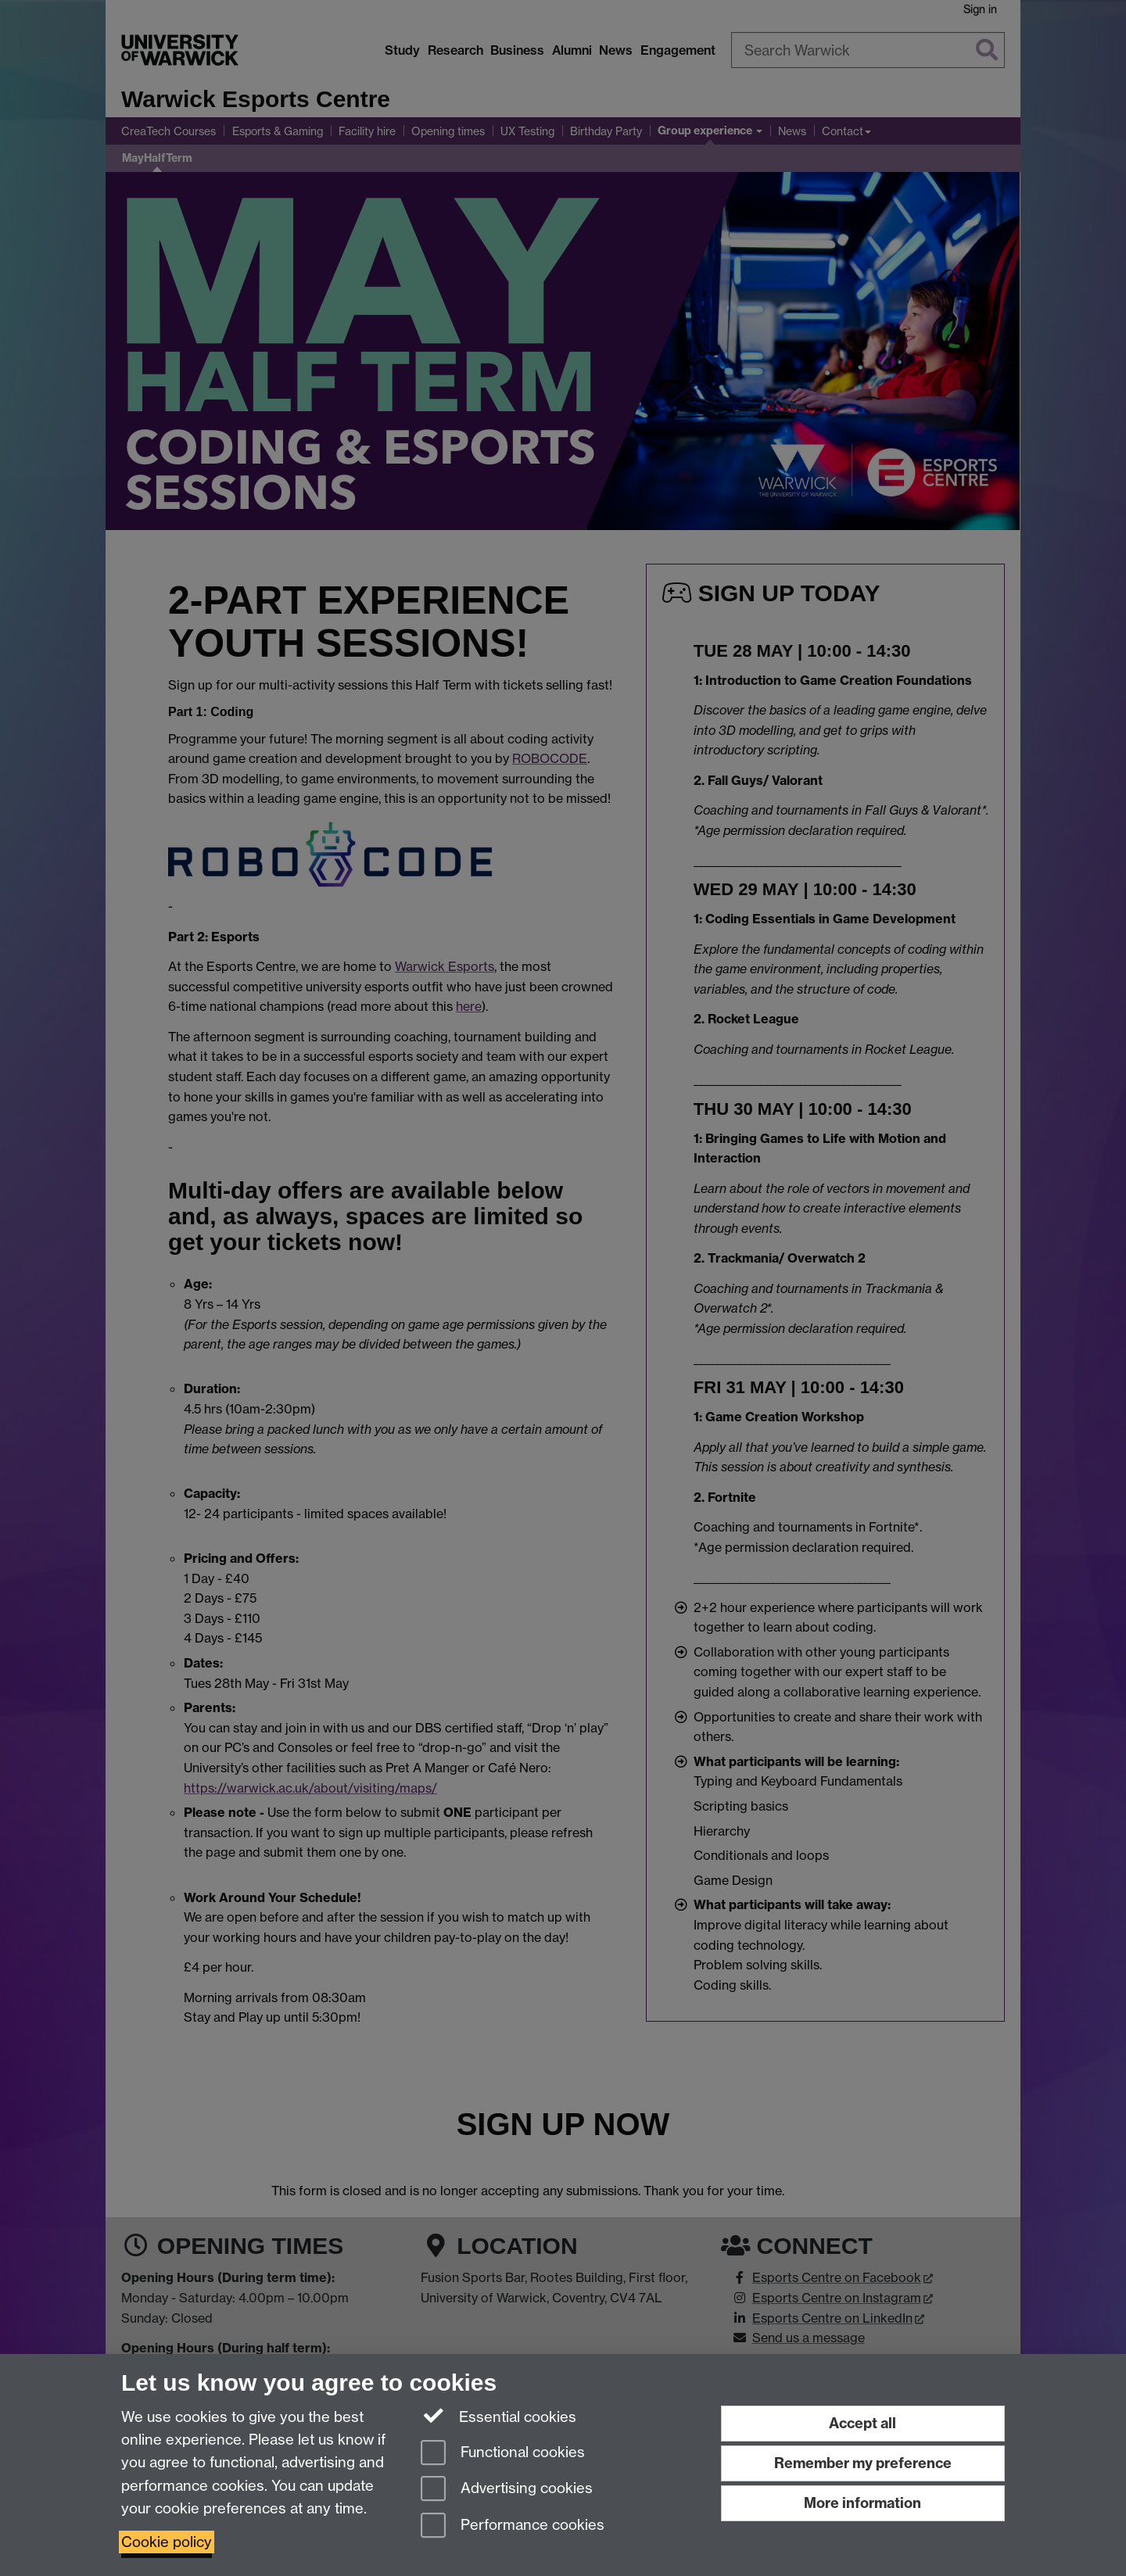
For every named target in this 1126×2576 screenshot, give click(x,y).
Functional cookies (503, 2453)
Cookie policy (166, 2542)
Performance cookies (512, 2526)
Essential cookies (498, 2416)
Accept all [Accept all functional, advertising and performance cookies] (862, 2423)
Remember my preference (863, 2463)
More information (862, 2503)
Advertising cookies (507, 2489)
